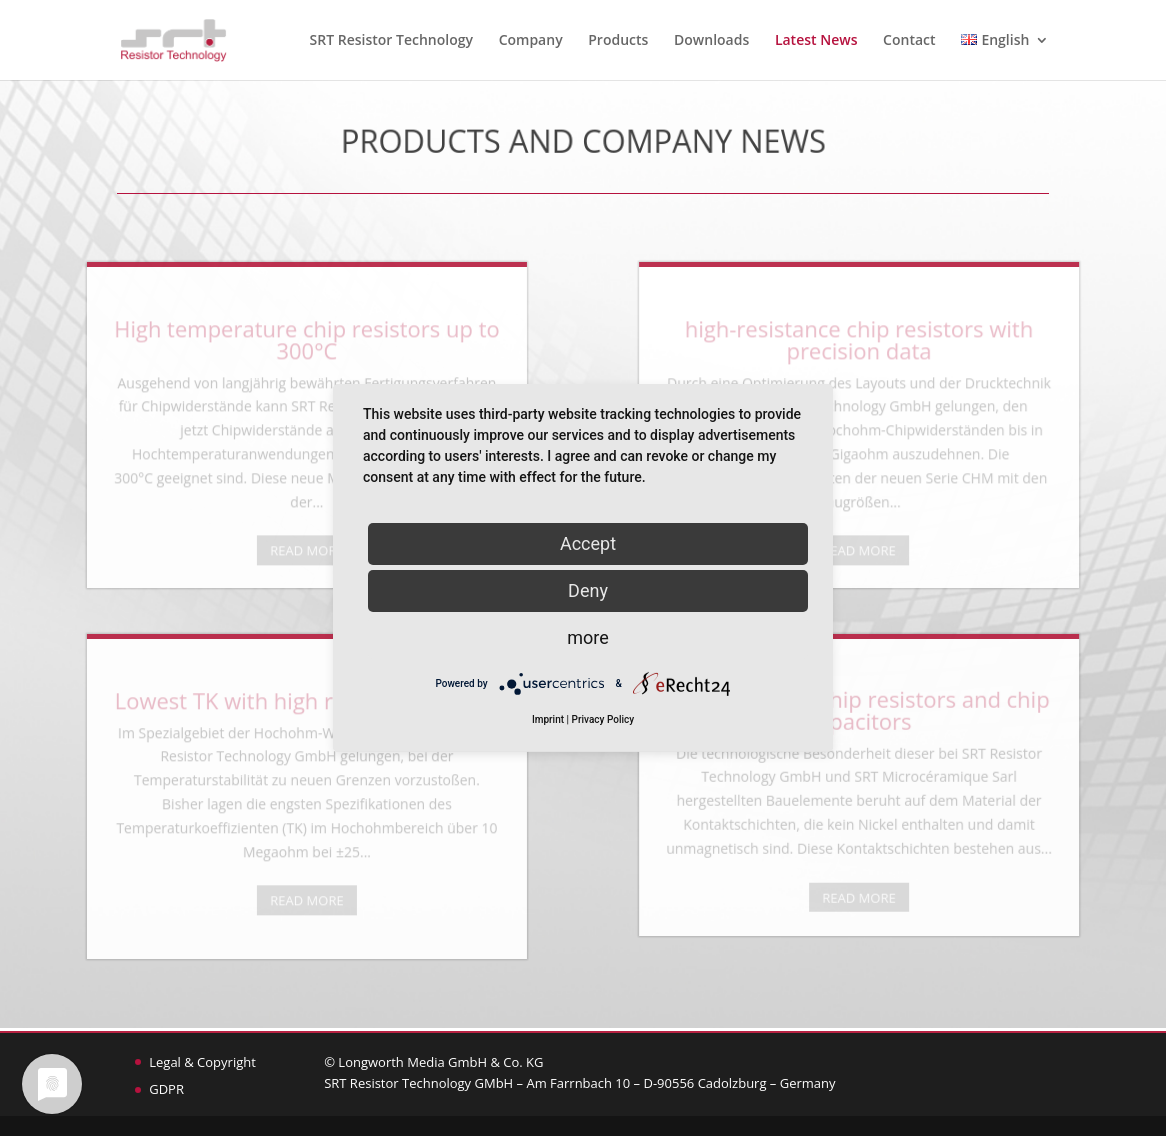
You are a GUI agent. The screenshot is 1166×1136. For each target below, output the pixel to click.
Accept (588, 543)
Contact (909, 41)
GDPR (166, 1089)
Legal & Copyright (202, 1062)
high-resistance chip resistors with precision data (963, 348)
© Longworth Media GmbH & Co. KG (433, 1062)
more (588, 637)
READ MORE (202, 560)
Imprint (548, 719)
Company (531, 41)
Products (618, 41)
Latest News (816, 41)
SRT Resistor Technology (391, 41)
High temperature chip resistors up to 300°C (202, 348)
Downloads (711, 41)
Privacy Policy (603, 719)
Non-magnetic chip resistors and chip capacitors (963, 718)
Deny (588, 590)
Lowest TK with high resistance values (202, 709)
